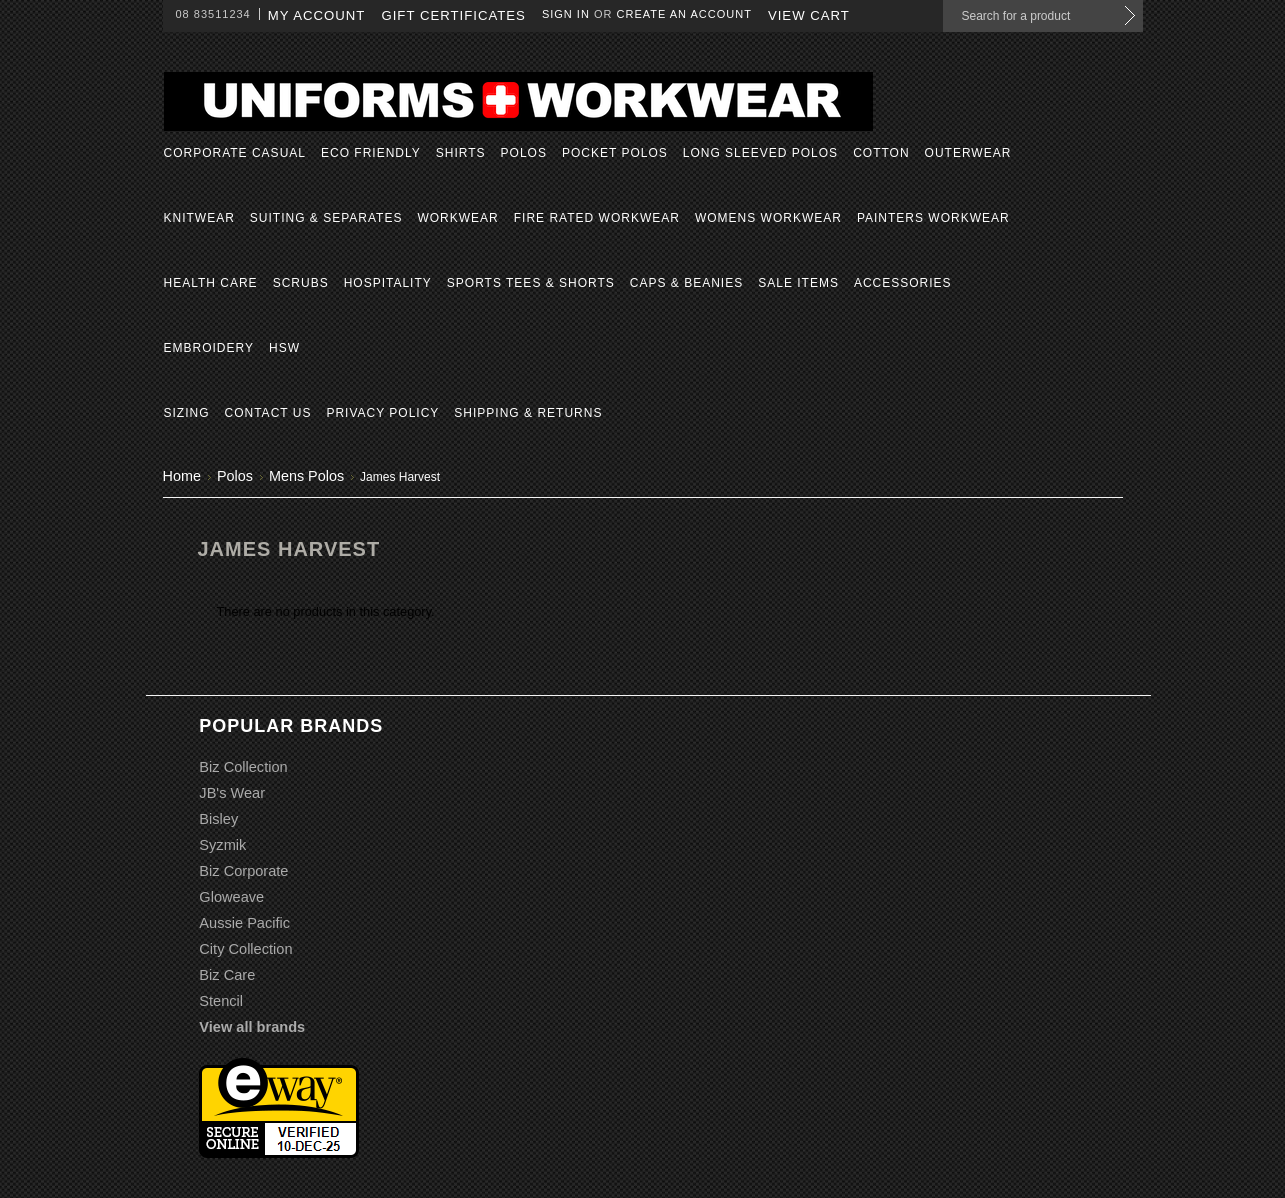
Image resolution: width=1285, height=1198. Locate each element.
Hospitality (388, 283)
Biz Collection (243, 767)
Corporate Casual (235, 153)
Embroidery (209, 348)
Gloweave (231, 897)
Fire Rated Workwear (597, 218)
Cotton (881, 153)
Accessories (903, 283)
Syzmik (222, 845)
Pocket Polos (615, 153)
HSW (284, 348)
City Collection (245, 949)
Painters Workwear (933, 218)
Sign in (566, 14)
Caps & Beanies (686, 283)
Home (182, 476)
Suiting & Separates (326, 218)
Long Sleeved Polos (760, 153)
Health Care (211, 283)
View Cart (809, 15)
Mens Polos (306, 476)
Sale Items (798, 283)
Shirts (461, 153)
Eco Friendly (371, 153)
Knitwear (199, 218)
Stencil (221, 1001)
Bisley (218, 819)
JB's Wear (232, 793)
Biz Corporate (243, 871)
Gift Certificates (453, 15)
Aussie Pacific (244, 923)
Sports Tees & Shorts (531, 283)
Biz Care (227, 975)
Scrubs (301, 283)
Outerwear (968, 153)
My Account (317, 15)
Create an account (684, 14)
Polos (524, 153)
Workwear (457, 218)
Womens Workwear (768, 218)
